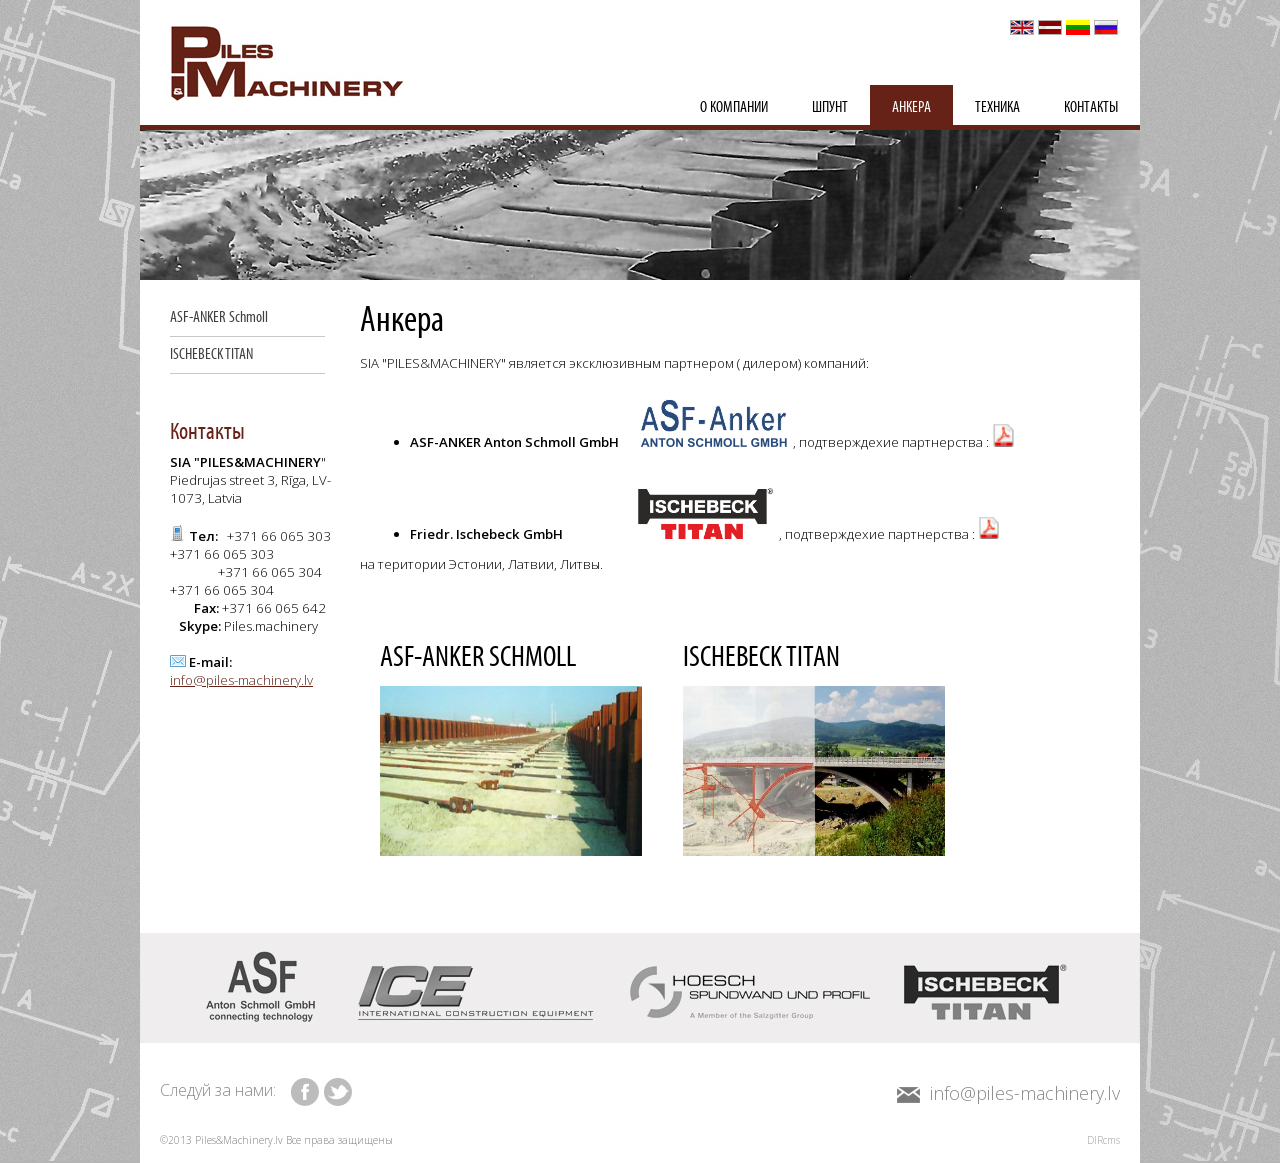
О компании (734, 107)
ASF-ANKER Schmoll (219, 317)
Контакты (1091, 107)
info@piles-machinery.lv (241, 680)
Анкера (911, 107)
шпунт (830, 107)
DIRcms (1103, 1140)
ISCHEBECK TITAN (211, 354)
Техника (997, 107)
